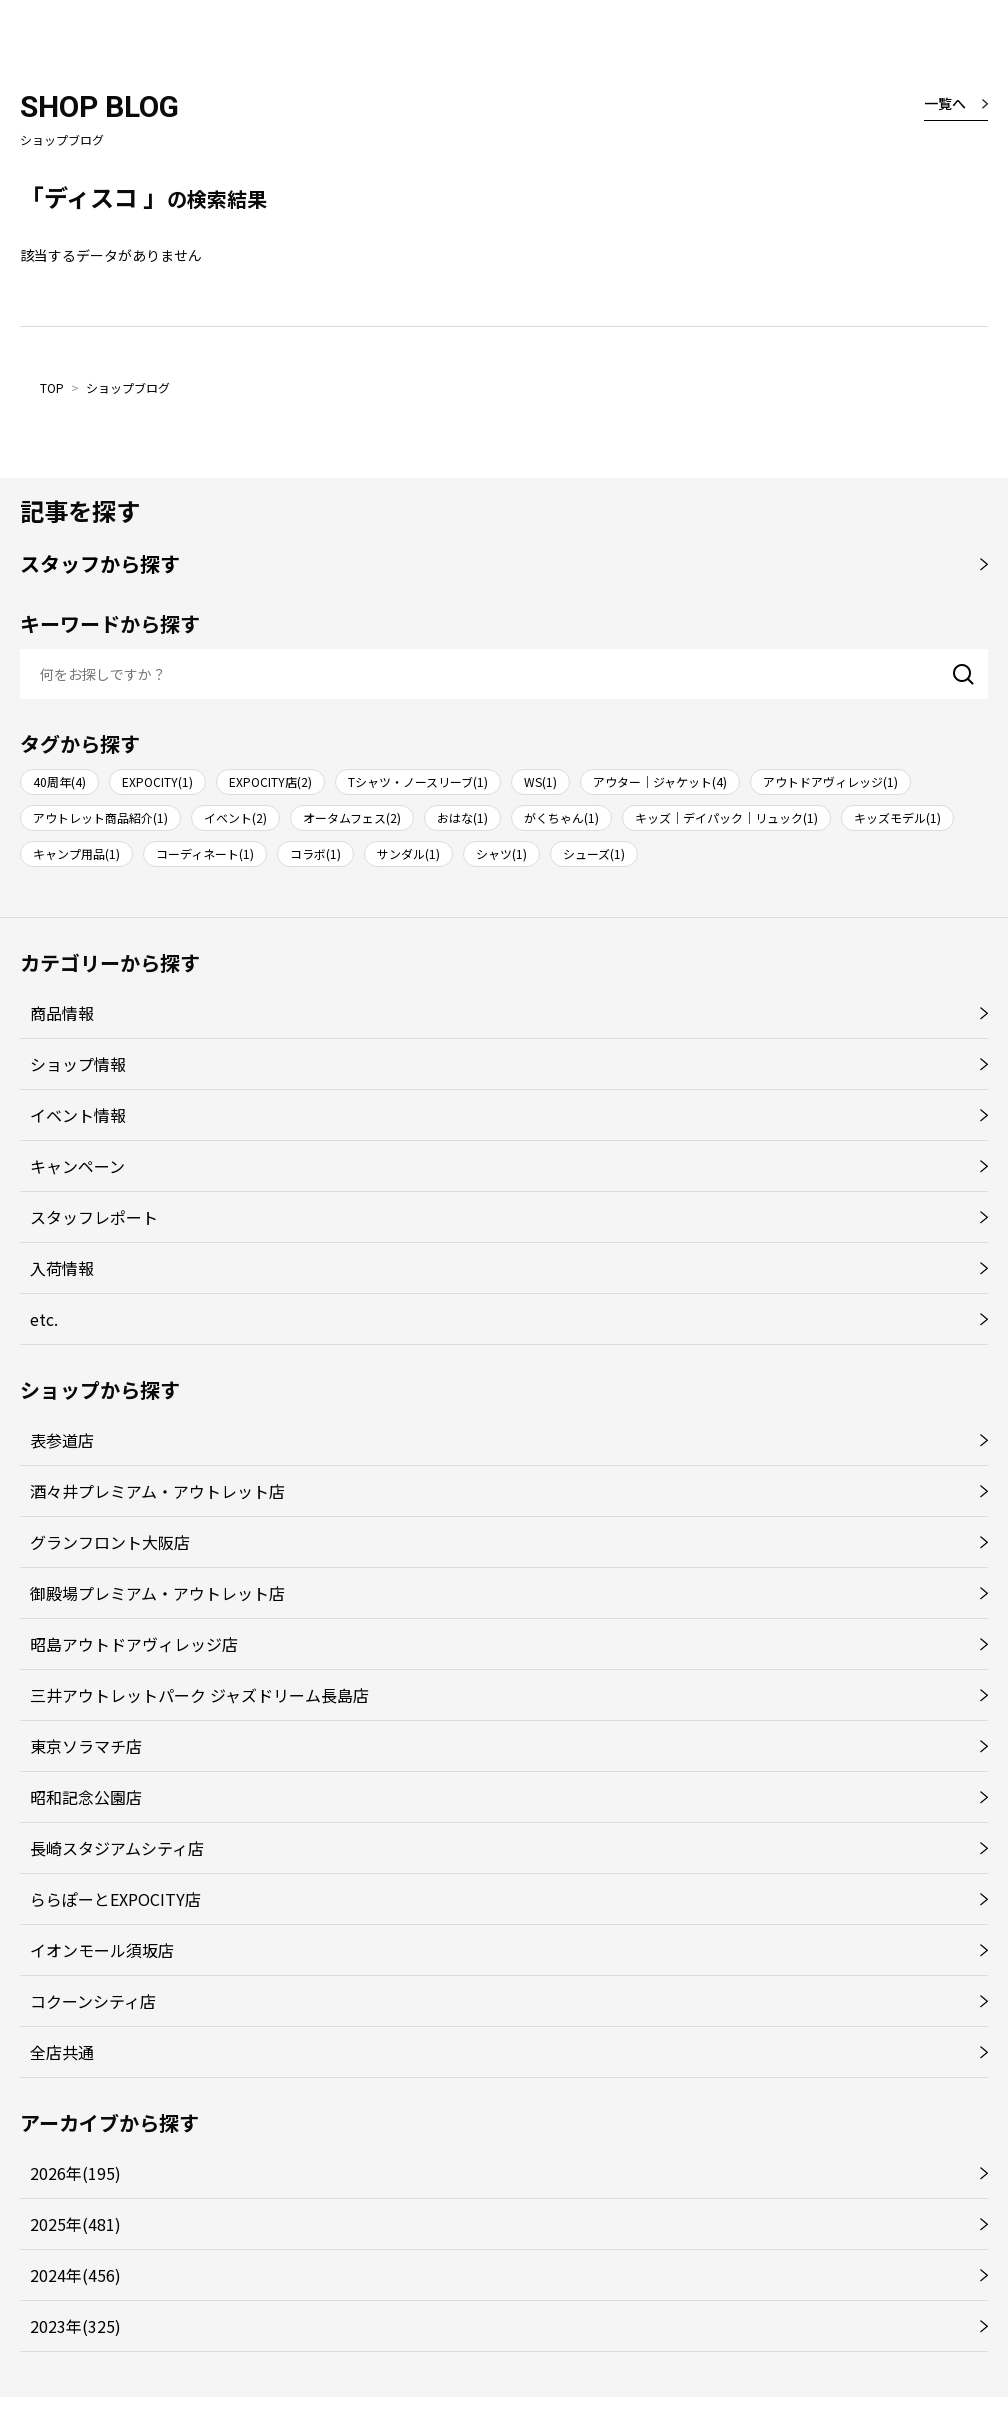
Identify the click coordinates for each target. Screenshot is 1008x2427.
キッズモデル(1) (897, 817)
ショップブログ (128, 387)
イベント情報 (78, 1115)
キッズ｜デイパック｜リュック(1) (726, 817)
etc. (44, 1319)
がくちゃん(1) (561, 817)
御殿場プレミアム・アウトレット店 (157, 1593)
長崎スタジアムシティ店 (117, 1848)
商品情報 (62, 1013)
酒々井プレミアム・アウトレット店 (157, 1491)
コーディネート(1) (205, 853)
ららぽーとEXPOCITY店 (115, 1899)
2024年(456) (75, 2275)
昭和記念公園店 (86, 1797)
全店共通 (62, 2052)
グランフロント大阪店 (110, 1542)
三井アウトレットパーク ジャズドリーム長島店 (199, 1695)
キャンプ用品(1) (76, 853)
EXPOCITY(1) (157, 781)
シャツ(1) (501, 853)
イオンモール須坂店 (102, 1950)
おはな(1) (462, 817)
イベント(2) (235, 817)
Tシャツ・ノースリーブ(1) (418, 781)
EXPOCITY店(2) (270, 781)
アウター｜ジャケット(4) (660, 781)
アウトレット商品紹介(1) (100, 817)
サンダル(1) (408, 853)
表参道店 (62, 1440)
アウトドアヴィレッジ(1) (830, 781)
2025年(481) (75, 2224)
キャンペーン (77, 1166)
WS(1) (540, 781)
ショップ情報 (78, 1064)
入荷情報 (62, 1268)
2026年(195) (75, 2173)
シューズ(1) (594, 853)
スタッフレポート (94, 1217)
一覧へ (945, 103)
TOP (52, 387)
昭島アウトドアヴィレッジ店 (134, 1644)
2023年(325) (75, 2326)
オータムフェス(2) (352, 817)
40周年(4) (59, 781)
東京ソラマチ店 (86, 1746)
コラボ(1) (315, 853)
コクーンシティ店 (93, 2001)
